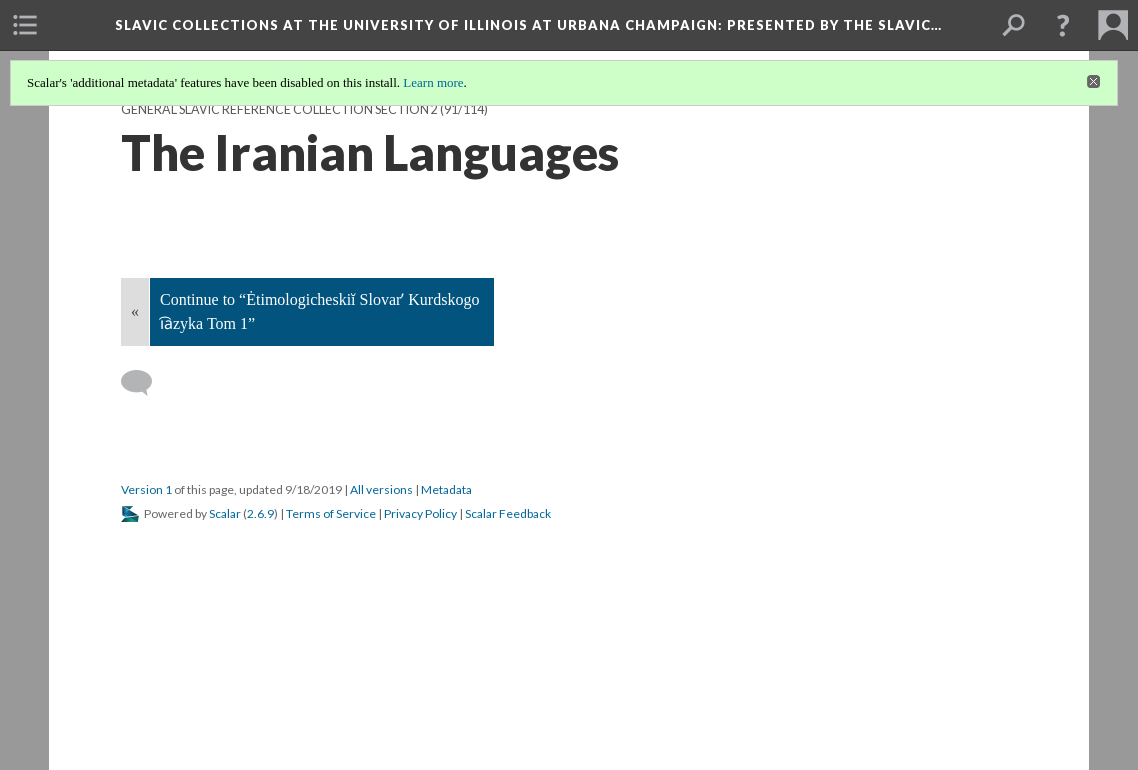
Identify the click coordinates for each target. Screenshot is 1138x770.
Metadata (446, 489)
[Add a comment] (145, 383)
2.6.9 (260, 513)
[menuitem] (25, 25)
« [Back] (135, 311)
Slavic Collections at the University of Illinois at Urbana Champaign (528, 25)
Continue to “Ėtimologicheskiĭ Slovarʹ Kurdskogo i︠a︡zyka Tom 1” (319, 311)
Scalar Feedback (508, 513)
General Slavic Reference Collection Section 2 (279, 109)
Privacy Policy (420, 513)
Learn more (433, 82)
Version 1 (146, 489)
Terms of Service (331, 513)
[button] (1063, 25)
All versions (381, 489)
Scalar (225, 513)
